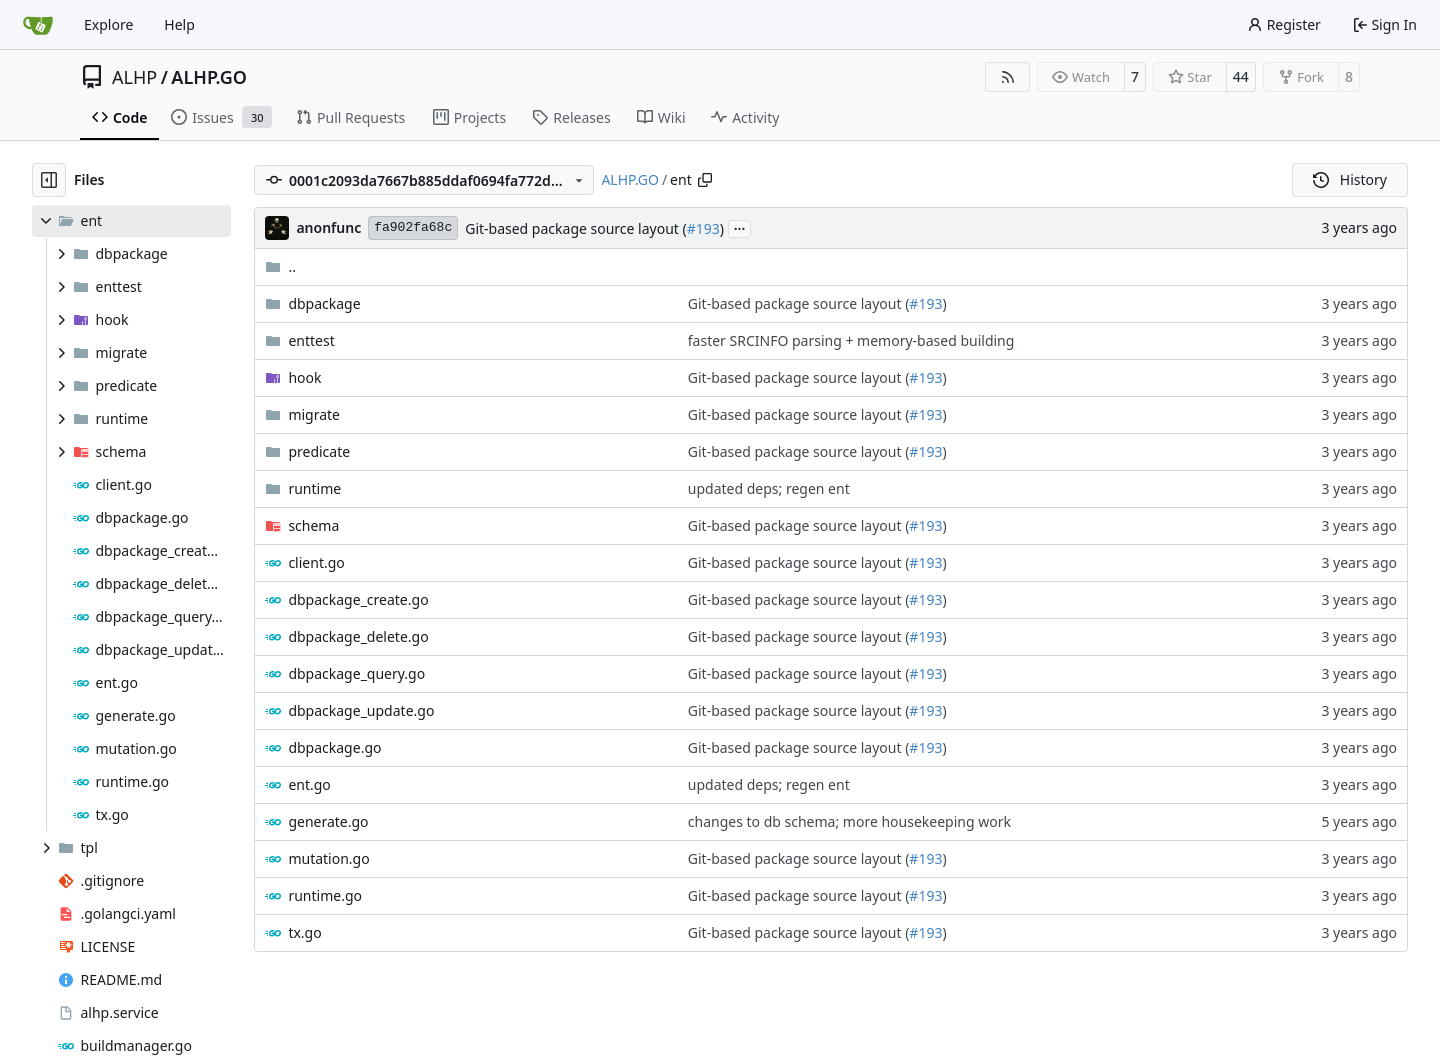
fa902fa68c (413, 227)
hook (304, 377)
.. (280, 266)
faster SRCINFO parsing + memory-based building (851, 340)
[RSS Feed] (1008, 77)
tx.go (304, 932)
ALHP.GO (209, 77)
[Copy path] (705, 180)
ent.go (309, 784)
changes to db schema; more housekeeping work (849, 821)
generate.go (328, 821)
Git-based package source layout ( (576, 228)
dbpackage (324, 303)
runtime (314, 488)
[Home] (38, 25)
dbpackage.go (334, 747)
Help (179, 24)
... (740, 227)
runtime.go (325, 895)
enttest (311, 340)
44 (1241, 76)
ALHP (134, 77)
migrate (314, 414)
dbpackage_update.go (361, 710)
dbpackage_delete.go (358, 636)
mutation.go (328, 858)
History (1350, 179)
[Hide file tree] (49, 180)
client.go (316, 562)
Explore (108, 24)
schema (313, 525)
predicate (319, 451)
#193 (703, 228)
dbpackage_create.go (358, 599)
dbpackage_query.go (356, 673)
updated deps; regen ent (769, 488)
